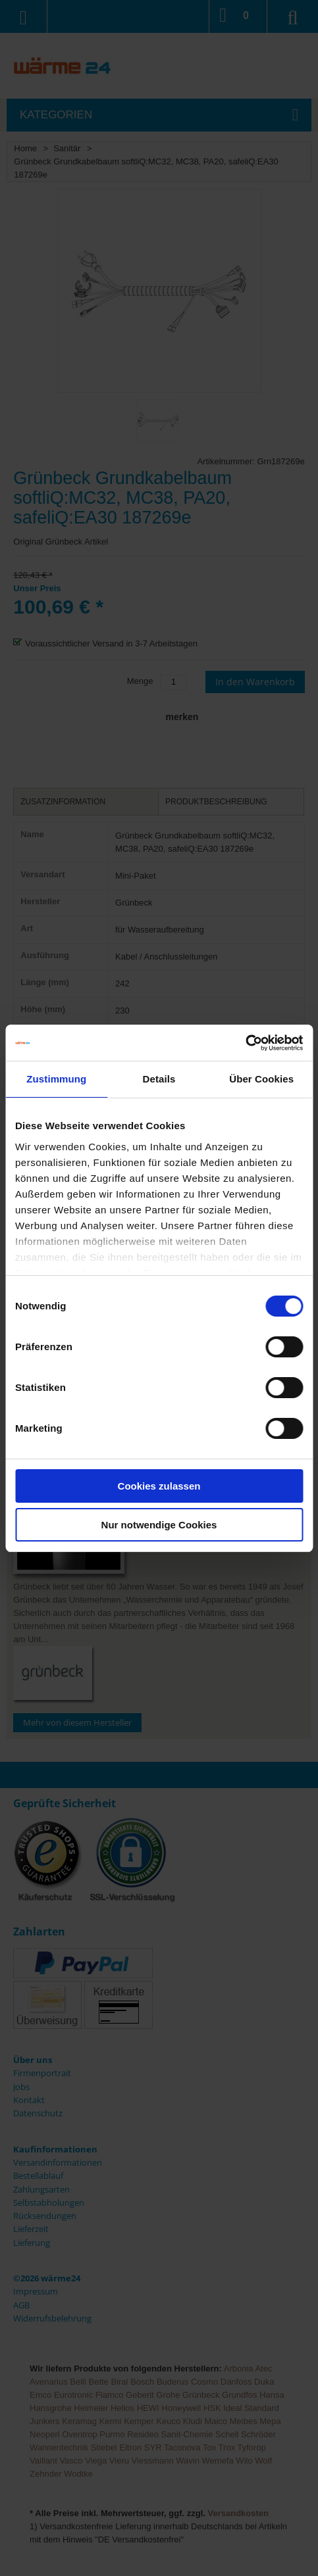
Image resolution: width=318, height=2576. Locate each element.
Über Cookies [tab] (261, 1078)
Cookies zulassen (159, 1486)
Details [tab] (159, 1078)
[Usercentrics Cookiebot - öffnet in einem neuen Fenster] (245, 1043)
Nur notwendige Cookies (159, 1524)
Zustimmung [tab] (56, 1078)
